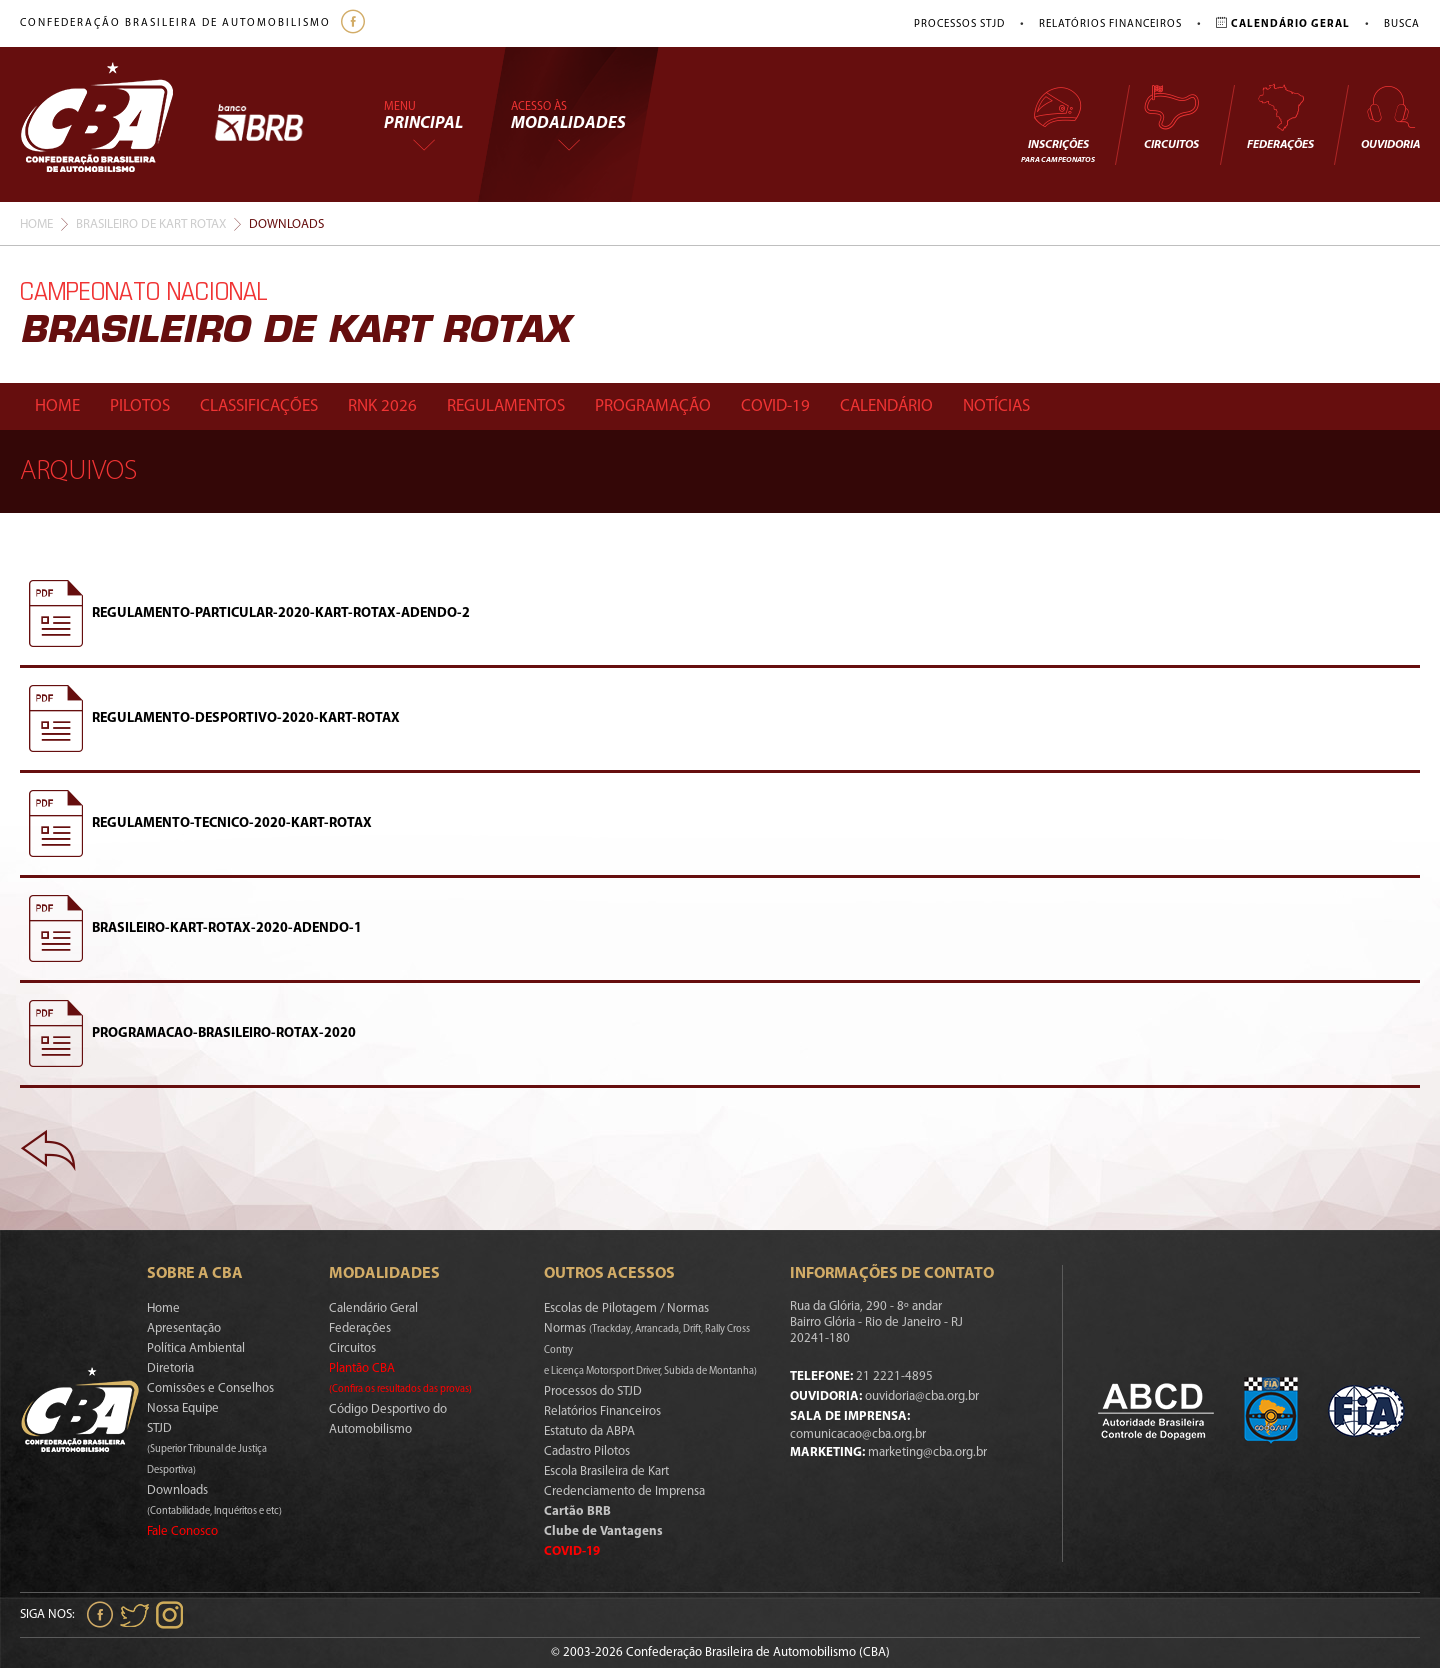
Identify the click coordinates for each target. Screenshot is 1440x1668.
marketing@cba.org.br (927, 1452)
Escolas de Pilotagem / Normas (626, 1308)
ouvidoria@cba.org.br (922, 1396)
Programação (653, 406)
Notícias (996, 406)
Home (36, 224)
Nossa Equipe (183, 1408)
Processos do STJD (593, 1391)
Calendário (886, 406)
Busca (1402, 24)
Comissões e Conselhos (210, 1388)
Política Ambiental (196, 1348)
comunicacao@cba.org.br (858, 1434)
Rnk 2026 (382, 406)
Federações (1280, 117)
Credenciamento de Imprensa (624, 1491)
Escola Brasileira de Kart (606, 1471)
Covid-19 (775, 406)
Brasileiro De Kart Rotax (151, 224)
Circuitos (1171, 117)
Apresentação (184, 1328)
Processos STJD (959, 24)
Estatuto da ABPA (589, 1431)
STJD (207, 1449)
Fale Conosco (182, 1531)
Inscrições (1058, 123)
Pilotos (140, 406)
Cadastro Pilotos (587, 1451)
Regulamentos (506, 406)
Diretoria (170, 1368)
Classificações (259, 406)
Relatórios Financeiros (1110, 24)
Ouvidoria (1390, 117)
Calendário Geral (373, 1308)
